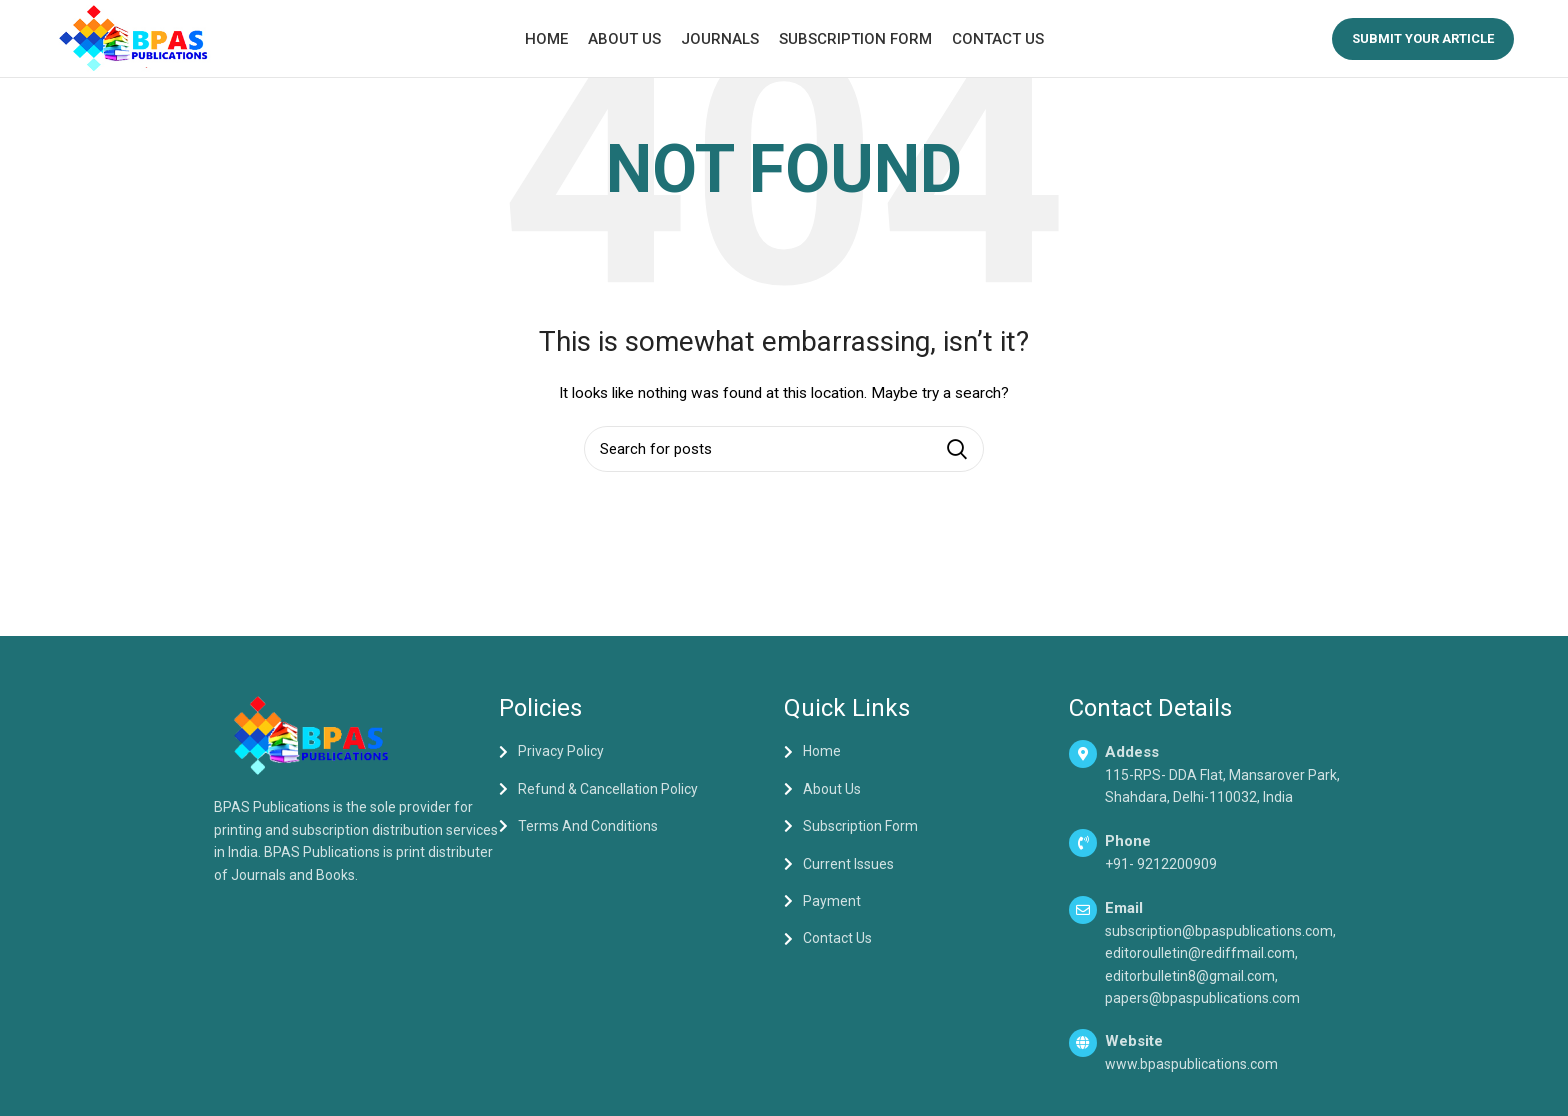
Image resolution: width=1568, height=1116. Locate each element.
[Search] (784, 451)
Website (1134, 1044)
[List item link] (641, 754)
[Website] (1083, 1046)
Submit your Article (1423, 39)
